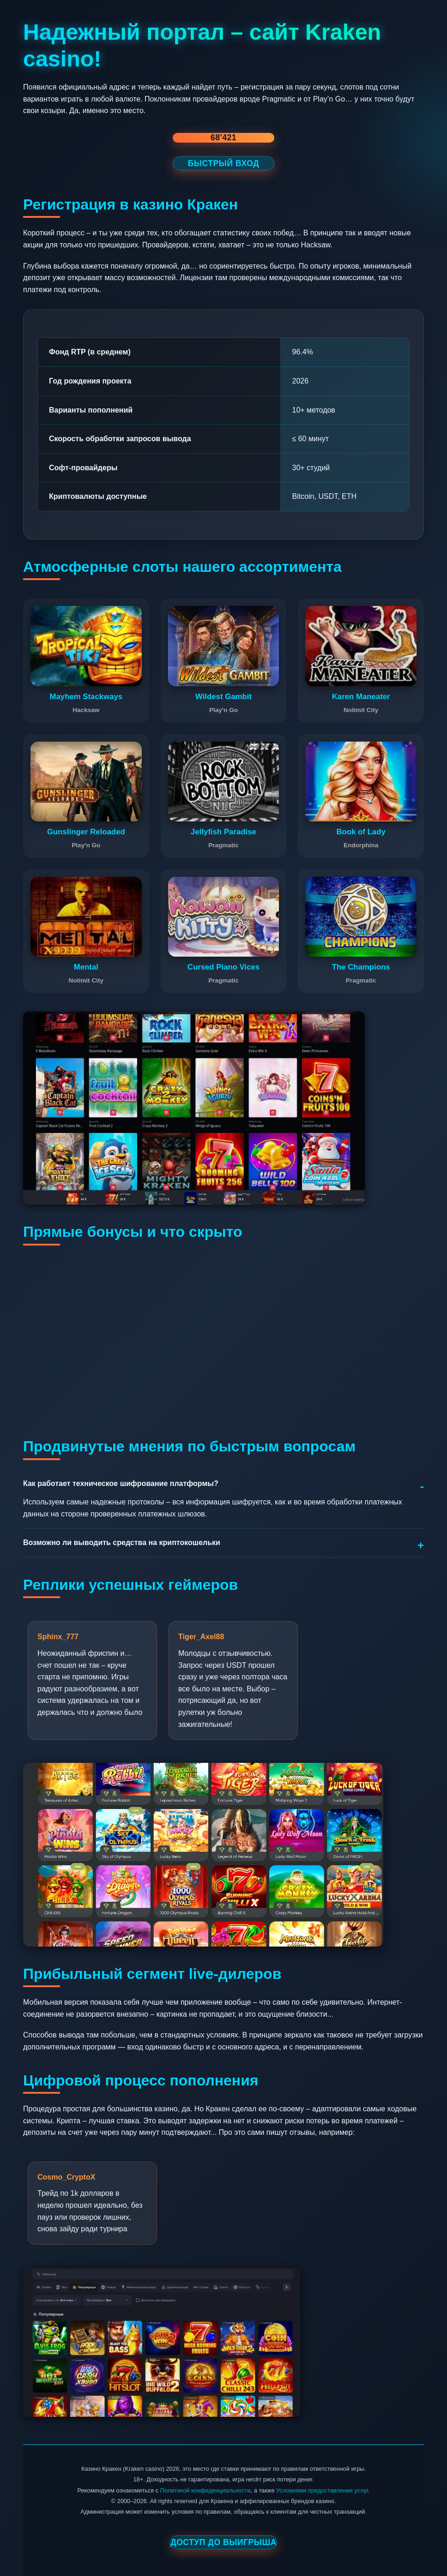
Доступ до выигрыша (223, 2542)
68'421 (223, 137)
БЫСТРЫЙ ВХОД (224, 163)
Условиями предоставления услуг (322, 2490)
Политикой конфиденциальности (205, 2490)
